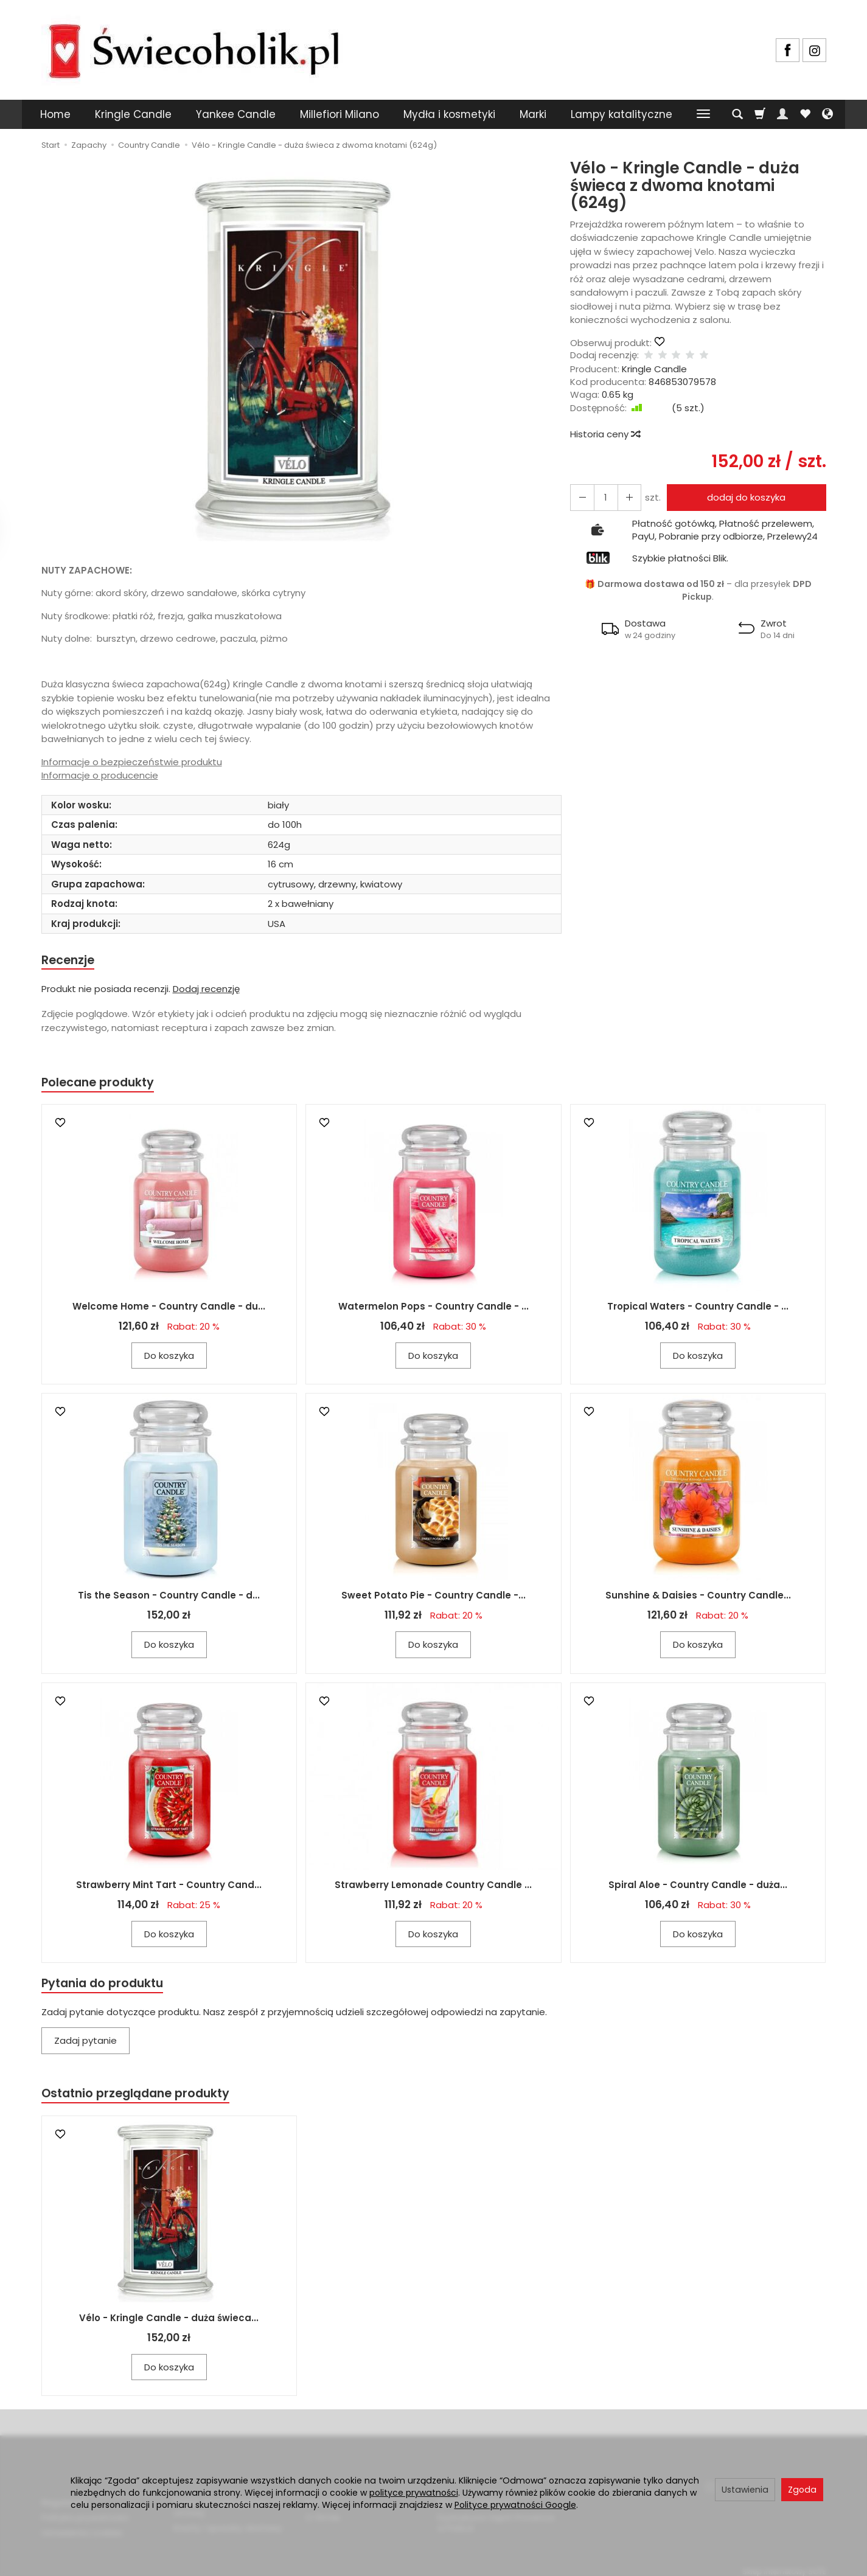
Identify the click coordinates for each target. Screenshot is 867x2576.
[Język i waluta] (827, 114)
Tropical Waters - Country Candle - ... (698, 1309)
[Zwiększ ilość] (580, 497)
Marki (533, 114)
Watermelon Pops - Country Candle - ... (433, 1309)
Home (55, 114)
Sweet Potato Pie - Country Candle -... (433, 1598)
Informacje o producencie (99, 775)
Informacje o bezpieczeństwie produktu (131, 761)
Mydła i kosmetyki (449, 114)
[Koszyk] (759, 114)
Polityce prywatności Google (515, 2505)
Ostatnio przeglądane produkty (142, 2099)
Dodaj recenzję (206, 990)
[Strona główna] (193, 48)
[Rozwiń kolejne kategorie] (703, 114)
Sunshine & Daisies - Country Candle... (698, 1598)
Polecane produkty (102, 1085)
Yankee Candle (236, 114)
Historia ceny (604, 434)
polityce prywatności (413, 2493)
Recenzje (70, 961)
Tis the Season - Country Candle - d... (169, 1598)
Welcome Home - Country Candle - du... (168, 1309)
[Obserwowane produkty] (805, 114)
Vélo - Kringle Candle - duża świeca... (169, 2323)
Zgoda (802, 2490)
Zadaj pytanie (85, 2045)
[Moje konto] (782, 114)
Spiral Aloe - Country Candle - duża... (697, 1887)
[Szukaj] (737, 114)
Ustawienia (745, 2490)
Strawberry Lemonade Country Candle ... (433, 1887)
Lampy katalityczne (621, 114)
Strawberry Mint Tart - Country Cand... (169, 1887)
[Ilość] (602, 497)
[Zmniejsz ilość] (624, 497)
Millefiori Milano (339, 114)
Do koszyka (169, 1358)
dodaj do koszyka (743, 497)
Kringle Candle (133, 114)
